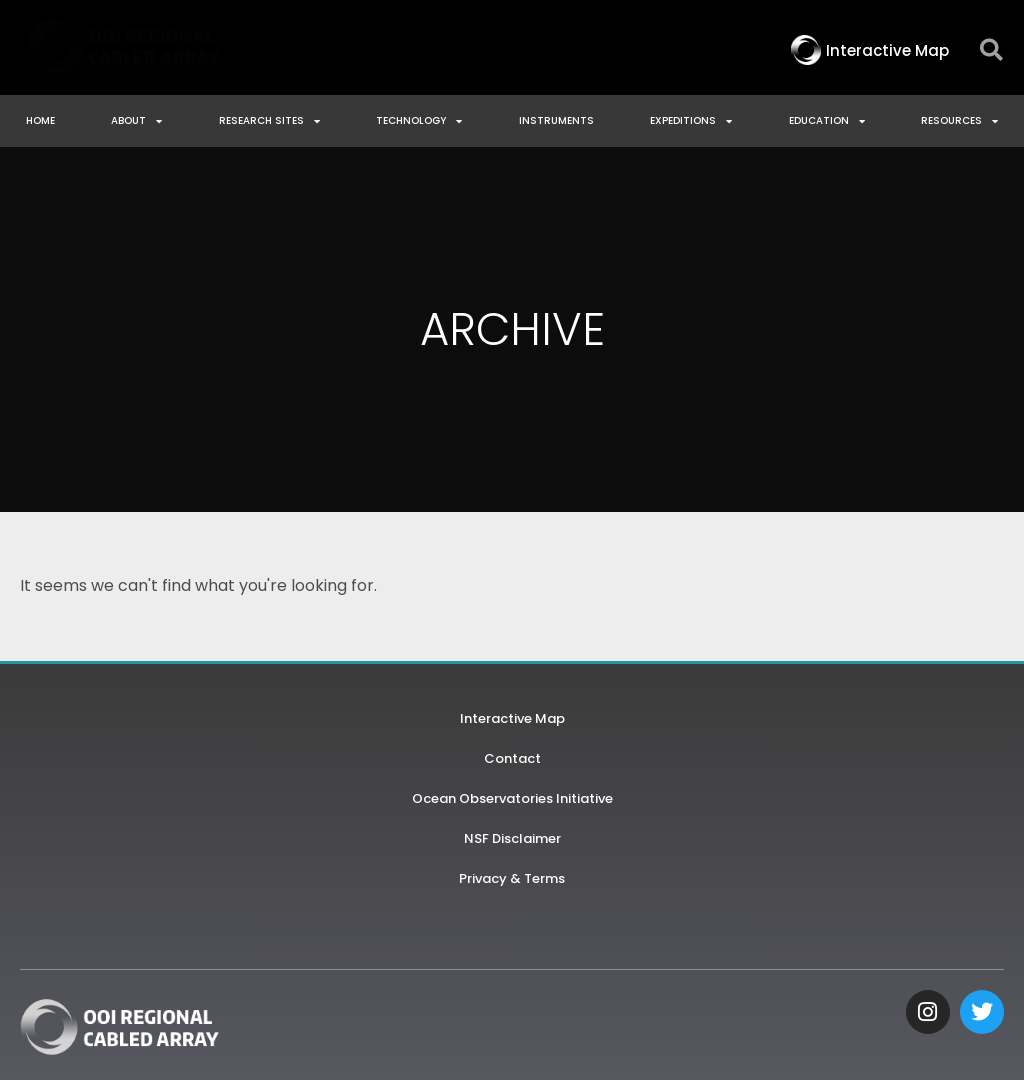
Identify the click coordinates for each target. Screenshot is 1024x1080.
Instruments (556, 120)
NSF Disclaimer (512, 838)
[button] (991, 50)
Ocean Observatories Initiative (512, 798)
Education (827, 121)
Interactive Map (512, 718)
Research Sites (269, 121)
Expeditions (691, 121)
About (136, 121)
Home (40, 120)
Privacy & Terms (512, 878)
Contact (512, 758)
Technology (419, 121)
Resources (959, 121)
